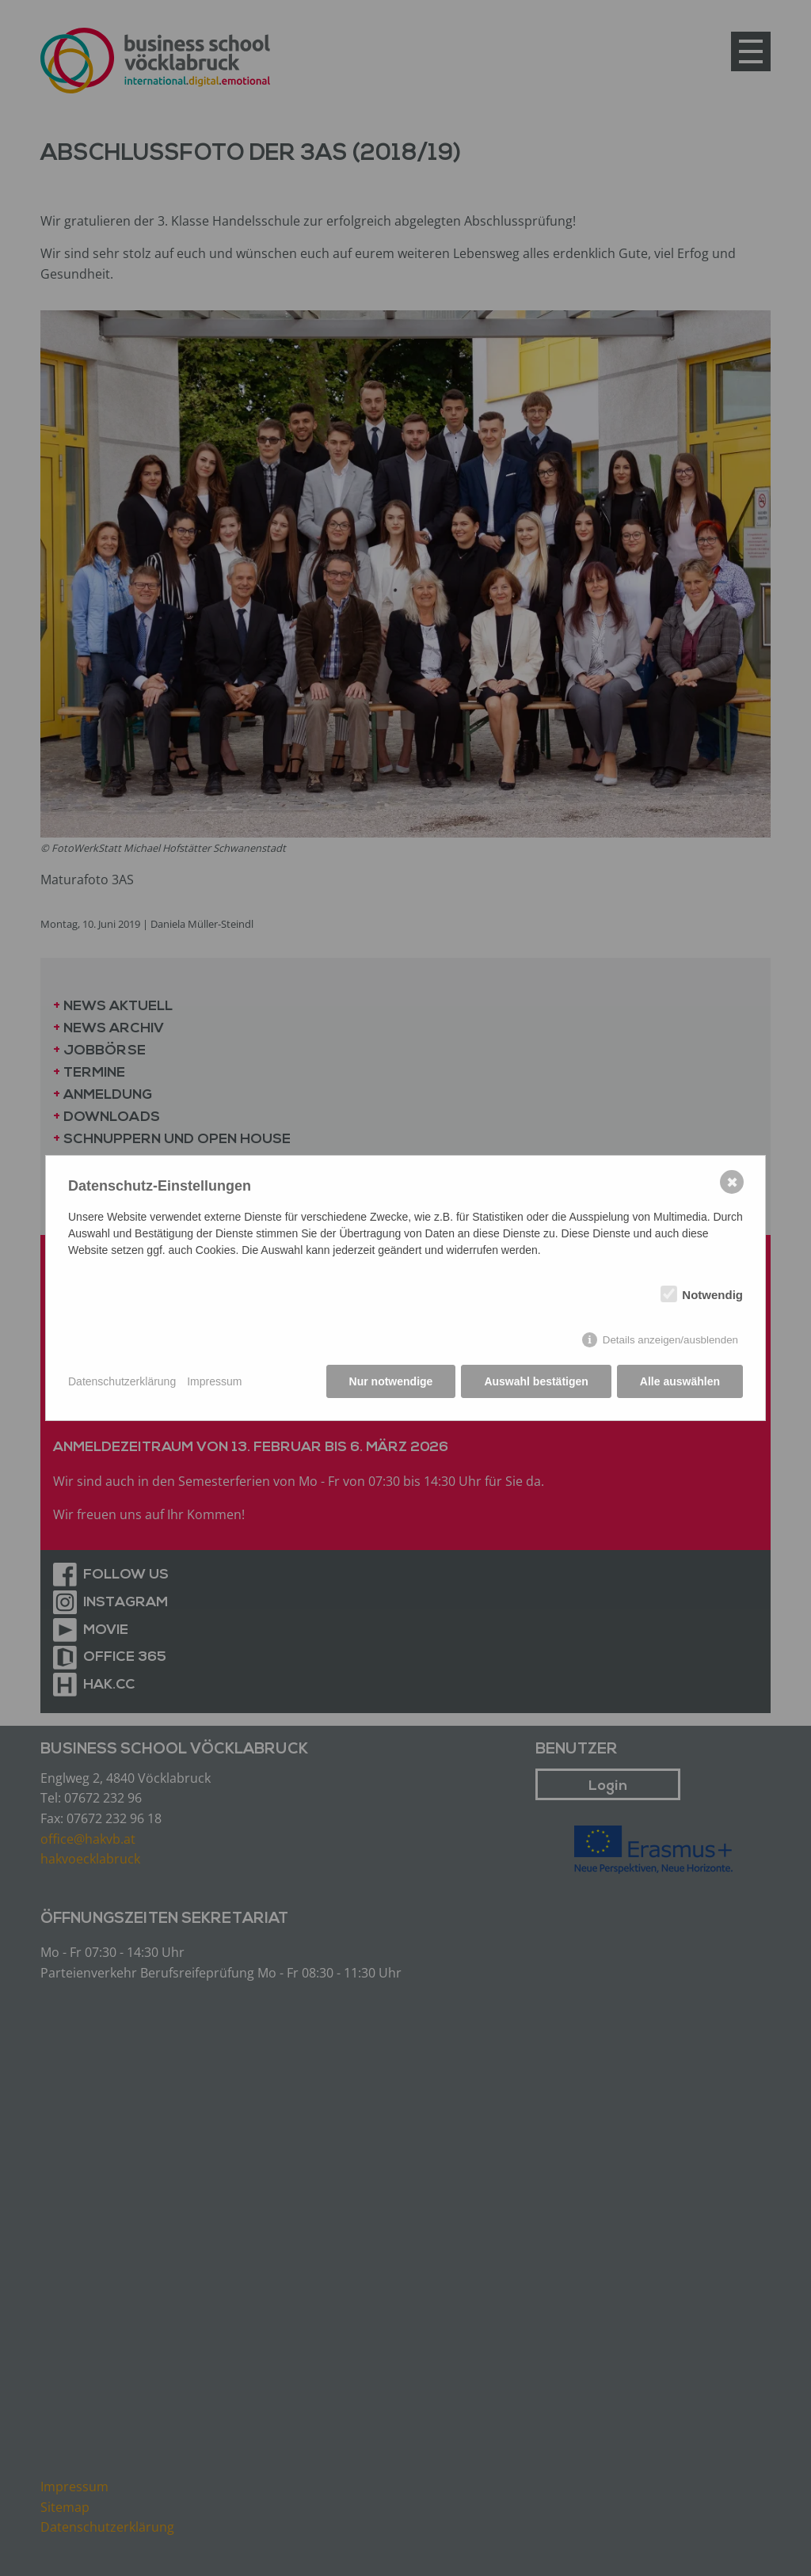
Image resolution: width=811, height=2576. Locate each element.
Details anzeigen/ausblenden (670, 1340)
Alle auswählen (680, 1381)
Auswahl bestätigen (536, 1381)
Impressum (214, 1381)
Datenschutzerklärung (122, 1381)
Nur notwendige (391, 1381)
